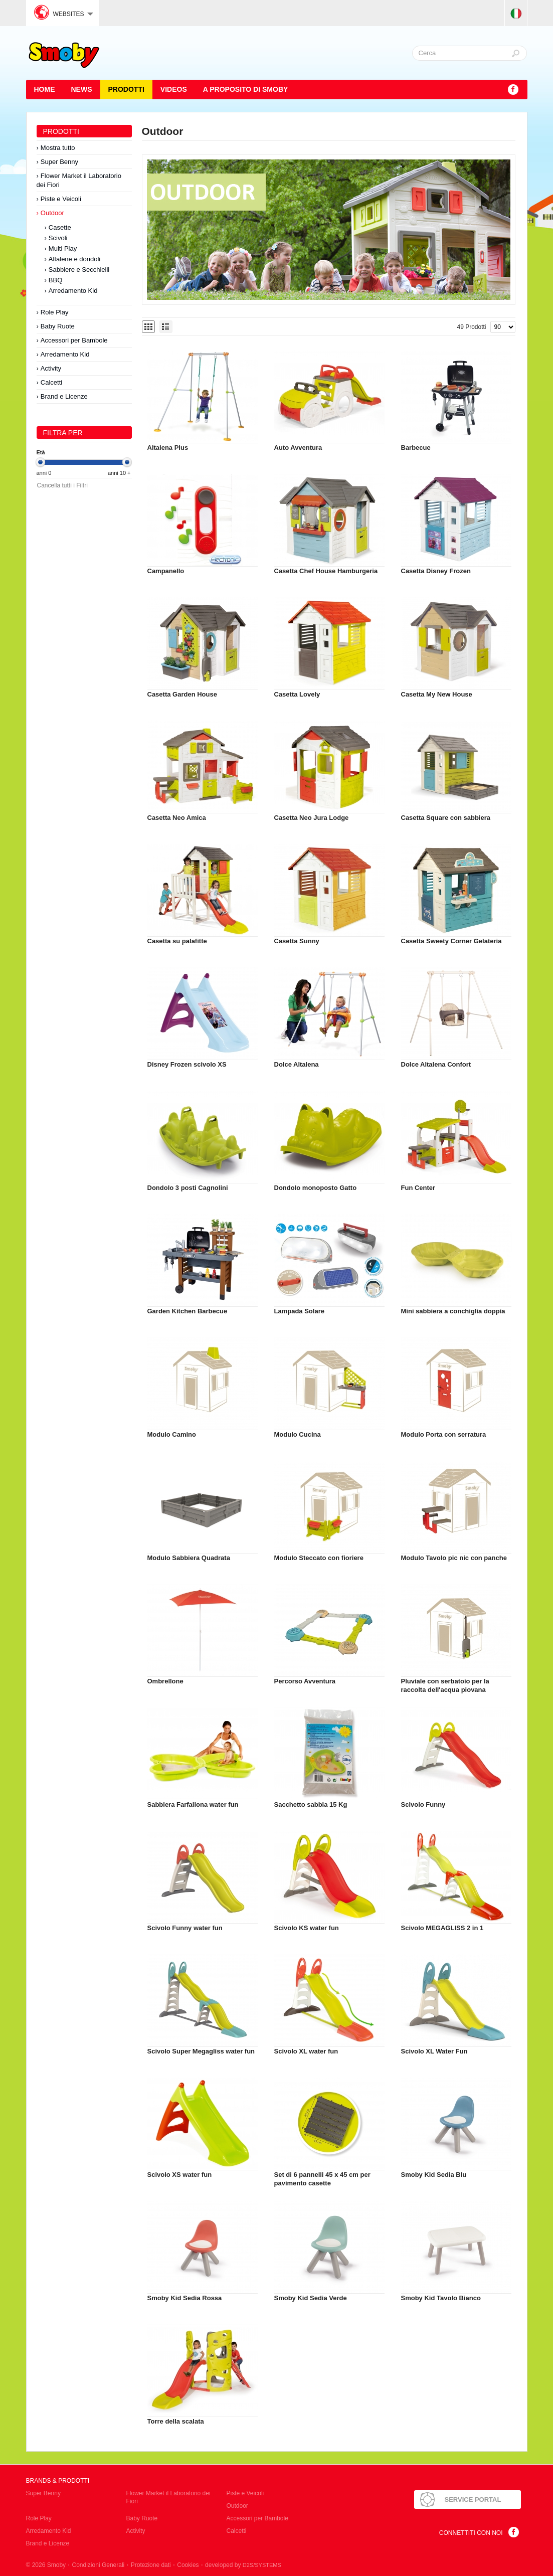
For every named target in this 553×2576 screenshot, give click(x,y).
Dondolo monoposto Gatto (315, 1187)
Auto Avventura (298, 447)
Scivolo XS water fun (179, 2174)
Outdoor (52, 213)
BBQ (55, 280)
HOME (44, 89)
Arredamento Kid (73, 290)
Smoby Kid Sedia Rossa (184, 2298)
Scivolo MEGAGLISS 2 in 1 (442, 1928)
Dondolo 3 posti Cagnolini (187, 1187)
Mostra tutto (58, 147)
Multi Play (63, 248)
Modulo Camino (172, 1434)
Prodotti (126, 89)
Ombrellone (165, 1681)
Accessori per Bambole (74, 340)
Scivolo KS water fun (306, 1928)
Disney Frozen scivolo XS (187, 1064)
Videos (173, 89)
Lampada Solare (299, 1311)
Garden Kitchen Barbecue (187, 1311)
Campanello (166, 571)
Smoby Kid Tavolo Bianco (441, 2298)
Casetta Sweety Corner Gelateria (451, 941)
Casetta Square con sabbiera (445, 817)
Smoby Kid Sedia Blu (434, 2174)
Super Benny (59, 161)
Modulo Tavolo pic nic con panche (454, 1558)
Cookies (188, 2564)
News (81, 89)
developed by (243, 2564)
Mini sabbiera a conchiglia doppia (453, 1311)
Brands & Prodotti (58, 2480)
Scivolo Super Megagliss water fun (201, 2051)
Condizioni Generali (98, 2564)
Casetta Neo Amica (176, 817)
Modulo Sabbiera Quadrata (188, 1558)
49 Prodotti (471, 326)
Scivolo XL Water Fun (434, 2051)
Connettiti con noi (471, 2532)
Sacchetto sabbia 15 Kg (310, 1804)
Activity (51, 368)
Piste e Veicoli (61, 199)
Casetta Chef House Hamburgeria (326, 571)
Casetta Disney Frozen (436, 571)
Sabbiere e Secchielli (79, 269)
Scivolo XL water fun (306, 2051)
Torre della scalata (175, 2421)
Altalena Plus (168, 447)
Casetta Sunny (296, 941)
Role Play (55, 312)
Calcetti (51, 382)
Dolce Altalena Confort (436, 1064)
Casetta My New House (436, 694)
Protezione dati (151, 2564)
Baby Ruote (58, 326)
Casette (60, 227)
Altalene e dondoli (74, 259)
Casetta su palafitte (177, 941)
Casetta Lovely (297, 694)
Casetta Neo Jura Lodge (311, 817)
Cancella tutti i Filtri (62, 485)
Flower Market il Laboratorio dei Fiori (79, 180)
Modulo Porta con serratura (443, 1434)
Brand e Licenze (64, 396)
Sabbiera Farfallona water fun (193, 1804)
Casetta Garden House (182, 694)
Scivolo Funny (423, 1804)
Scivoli (58, 238)
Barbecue (416, 447)
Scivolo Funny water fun (185, 1928)
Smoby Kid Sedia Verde (310, 2298)
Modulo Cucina (297, 1434)
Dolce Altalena (296, 1064)
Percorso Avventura (305, 1681)
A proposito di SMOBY (245, 89)
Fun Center (418, 1187)
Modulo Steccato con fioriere (318, 1558)
